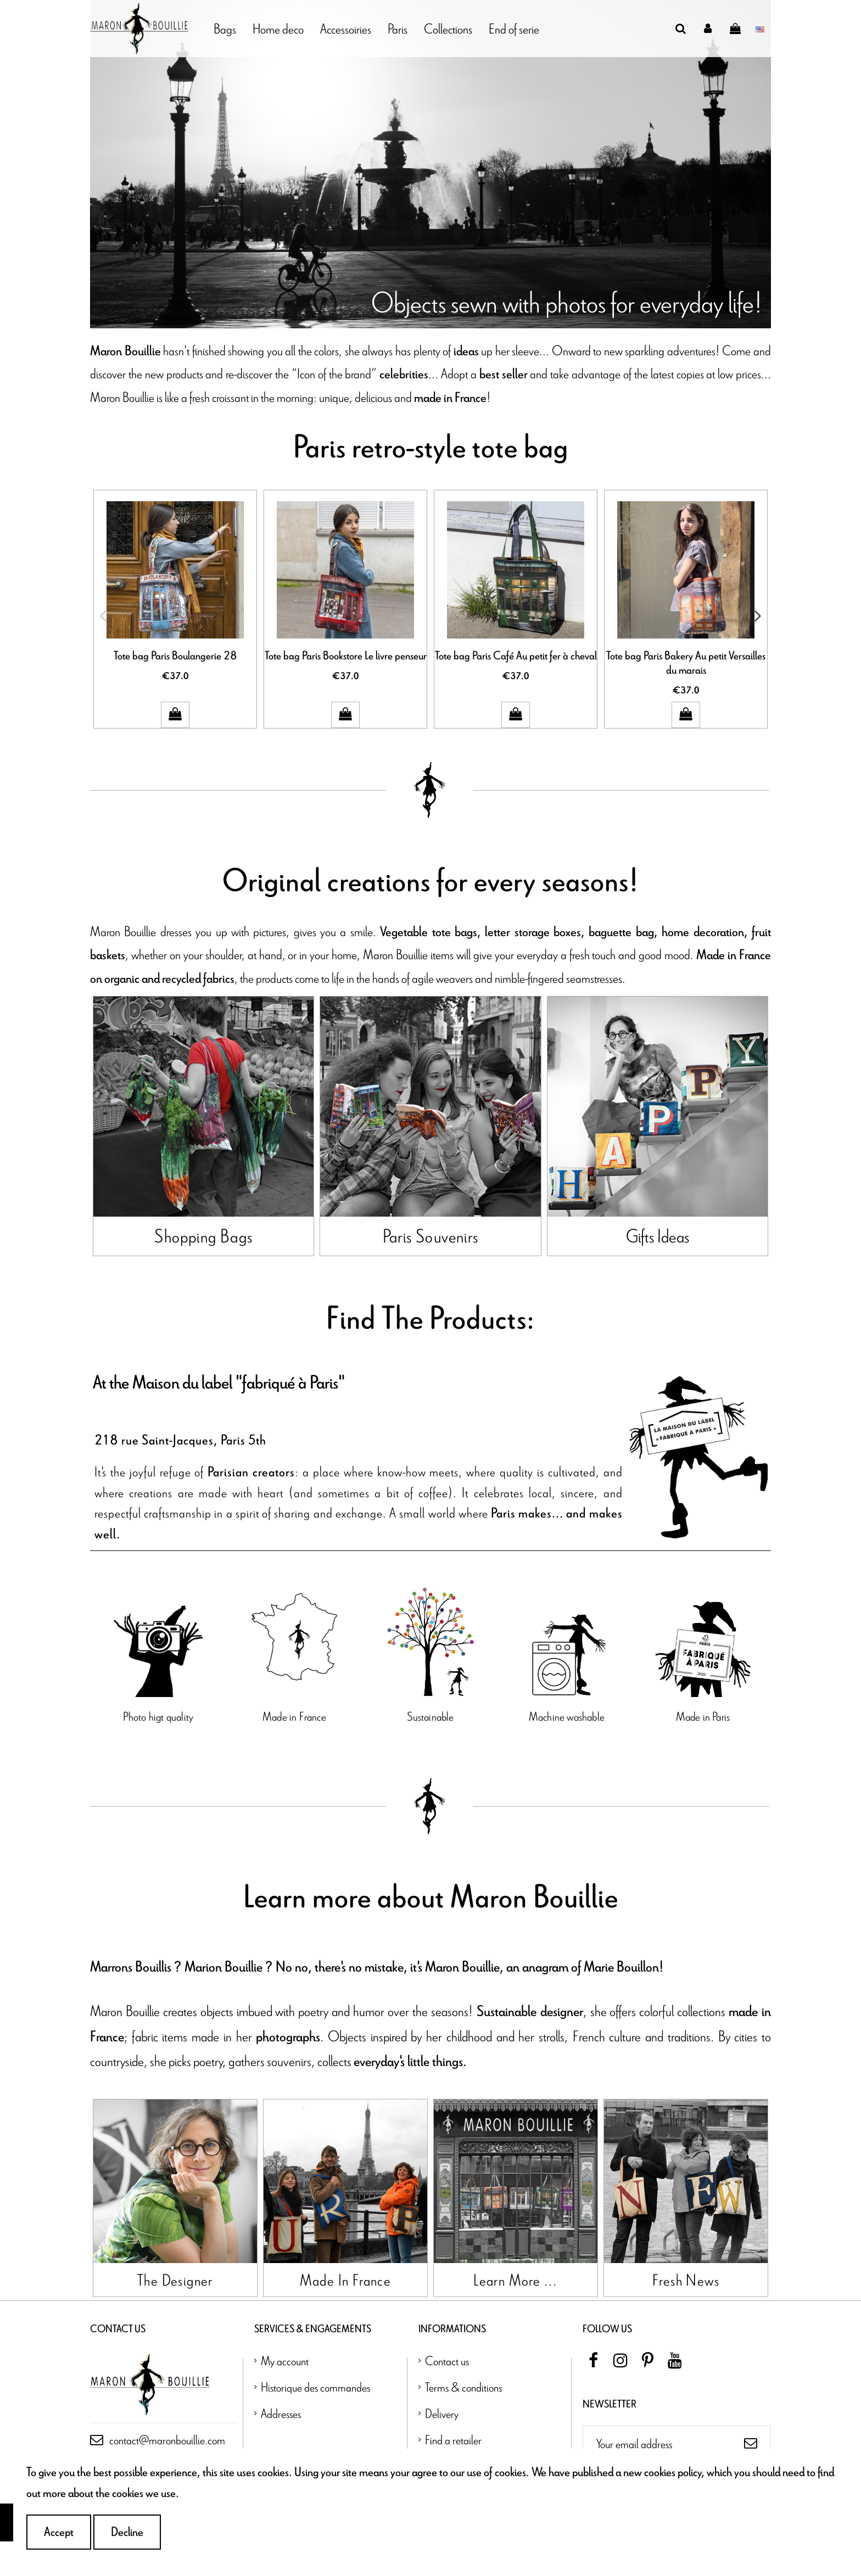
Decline (127, 2532)
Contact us (447, 2395)
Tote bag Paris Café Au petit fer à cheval (516, 656)
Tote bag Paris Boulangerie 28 (175, 656)
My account (285, 2395)
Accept (59, 2532)
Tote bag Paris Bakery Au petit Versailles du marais (685, 663)
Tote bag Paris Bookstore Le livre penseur (346, 656)
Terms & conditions (463, 2422)
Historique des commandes (315, 2422)
